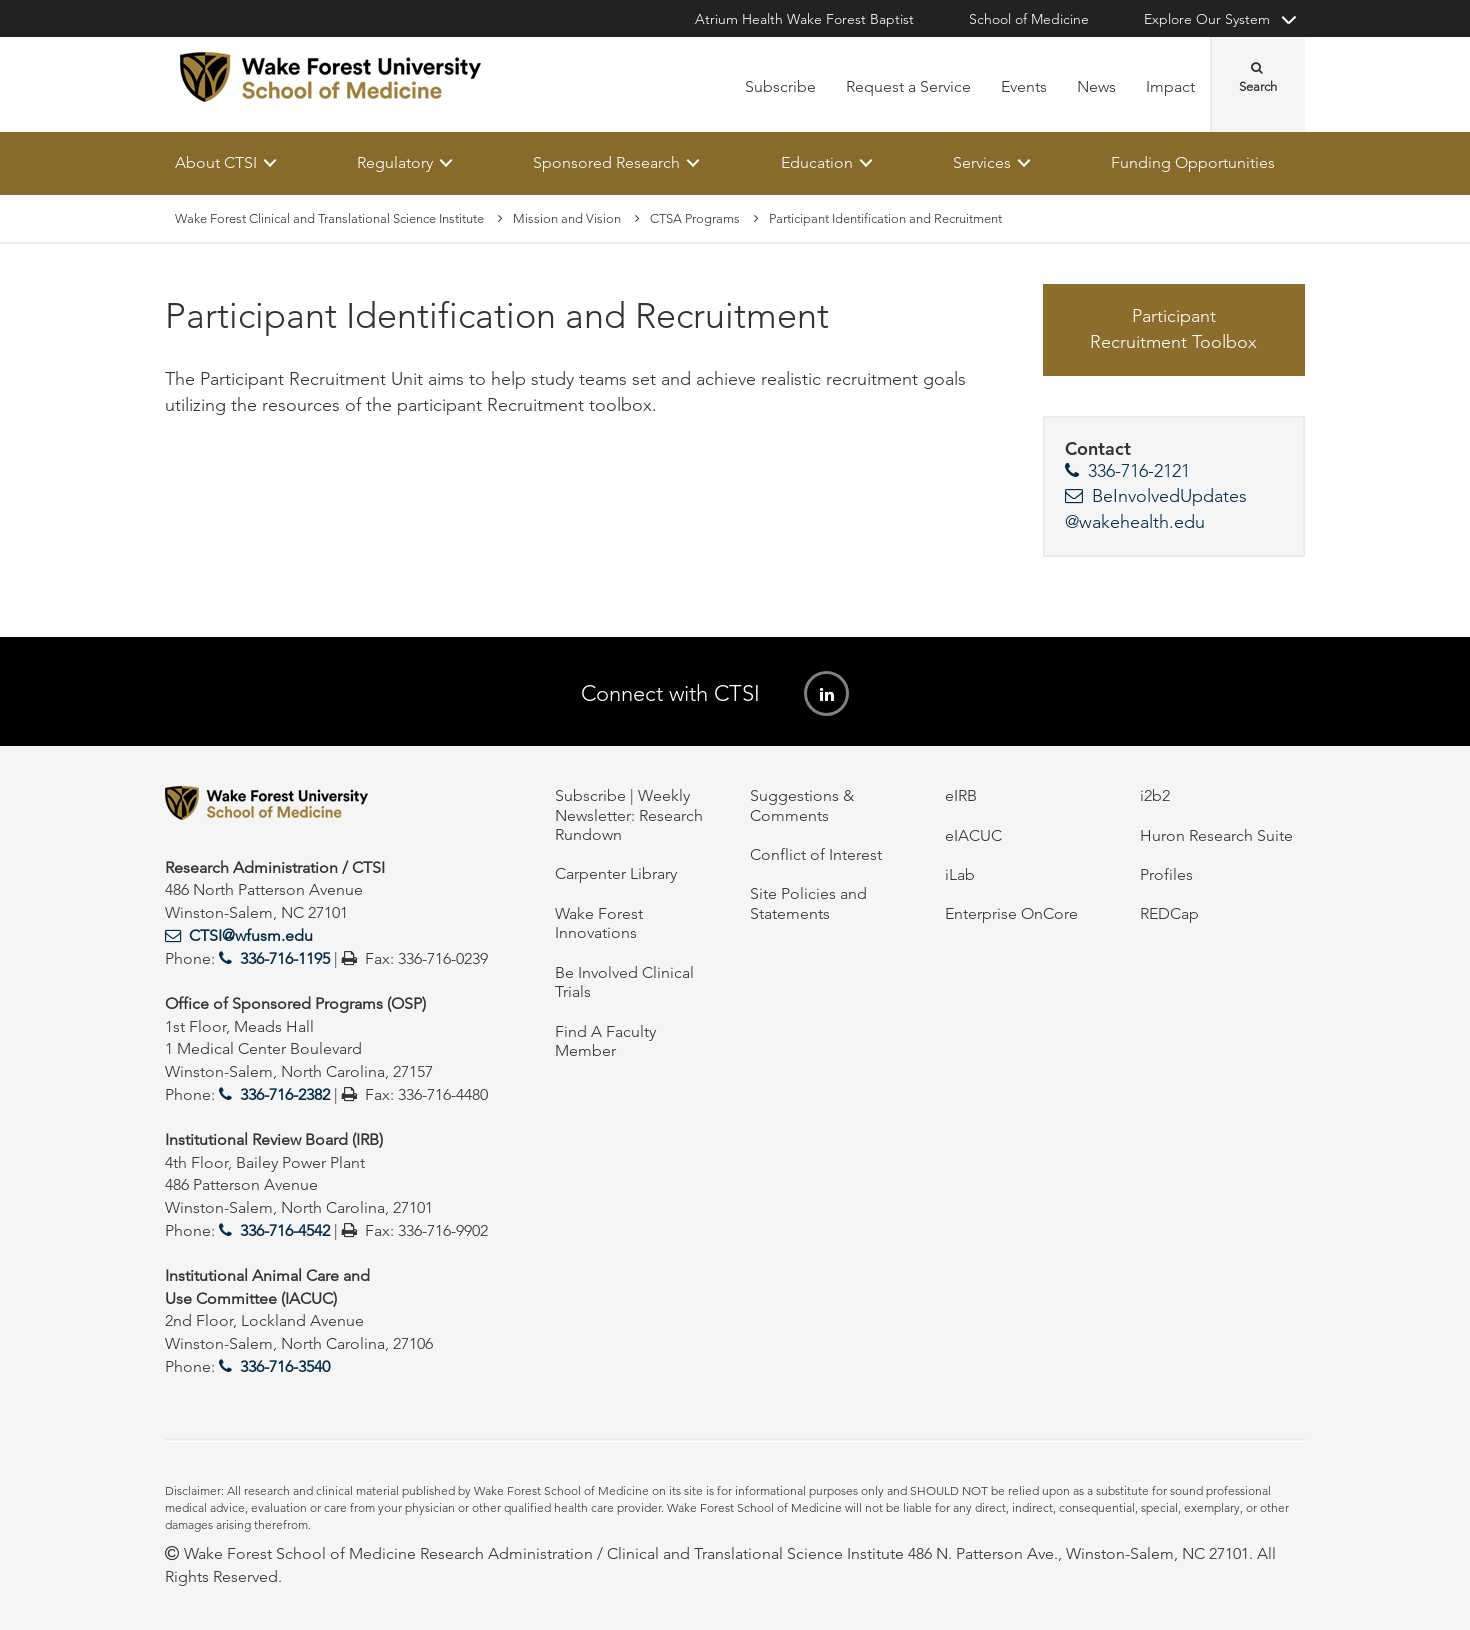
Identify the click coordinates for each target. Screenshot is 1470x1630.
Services (982, 162)
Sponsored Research (606, 162)
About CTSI (216, 162)
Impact (1170, 86)
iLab (960, 874)
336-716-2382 (285, 1094)
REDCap (1169, 913)
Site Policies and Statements (808, 903)
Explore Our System (1207, 19)
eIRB (961, 795)
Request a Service (908, 86)
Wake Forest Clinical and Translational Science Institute (329, 218)
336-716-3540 (285, 1366)
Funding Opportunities (1193, 162)
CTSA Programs (695, 218)
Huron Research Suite (1216, 835)
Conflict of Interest (816, 854)
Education (817, 162)
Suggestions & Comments (802, 805)
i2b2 (1155, 795)
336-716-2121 (1139, 472)
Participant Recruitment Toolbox (1173, 330)
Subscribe (780, 86)
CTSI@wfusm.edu (251, 935)
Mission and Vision (567, 218)
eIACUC (973, 835)
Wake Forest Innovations (599, 923)
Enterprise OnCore (1011, 913)
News (1096, 86)
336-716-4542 (285, 1230)
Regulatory (395, 162)
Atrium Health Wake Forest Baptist (804, 19)
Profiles (1166, 874)
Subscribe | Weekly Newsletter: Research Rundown (629, 815)
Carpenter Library (616, 873)
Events (1024, 86)
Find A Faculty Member (605, 1041)
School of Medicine (1029, 19)
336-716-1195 (285, 958)
